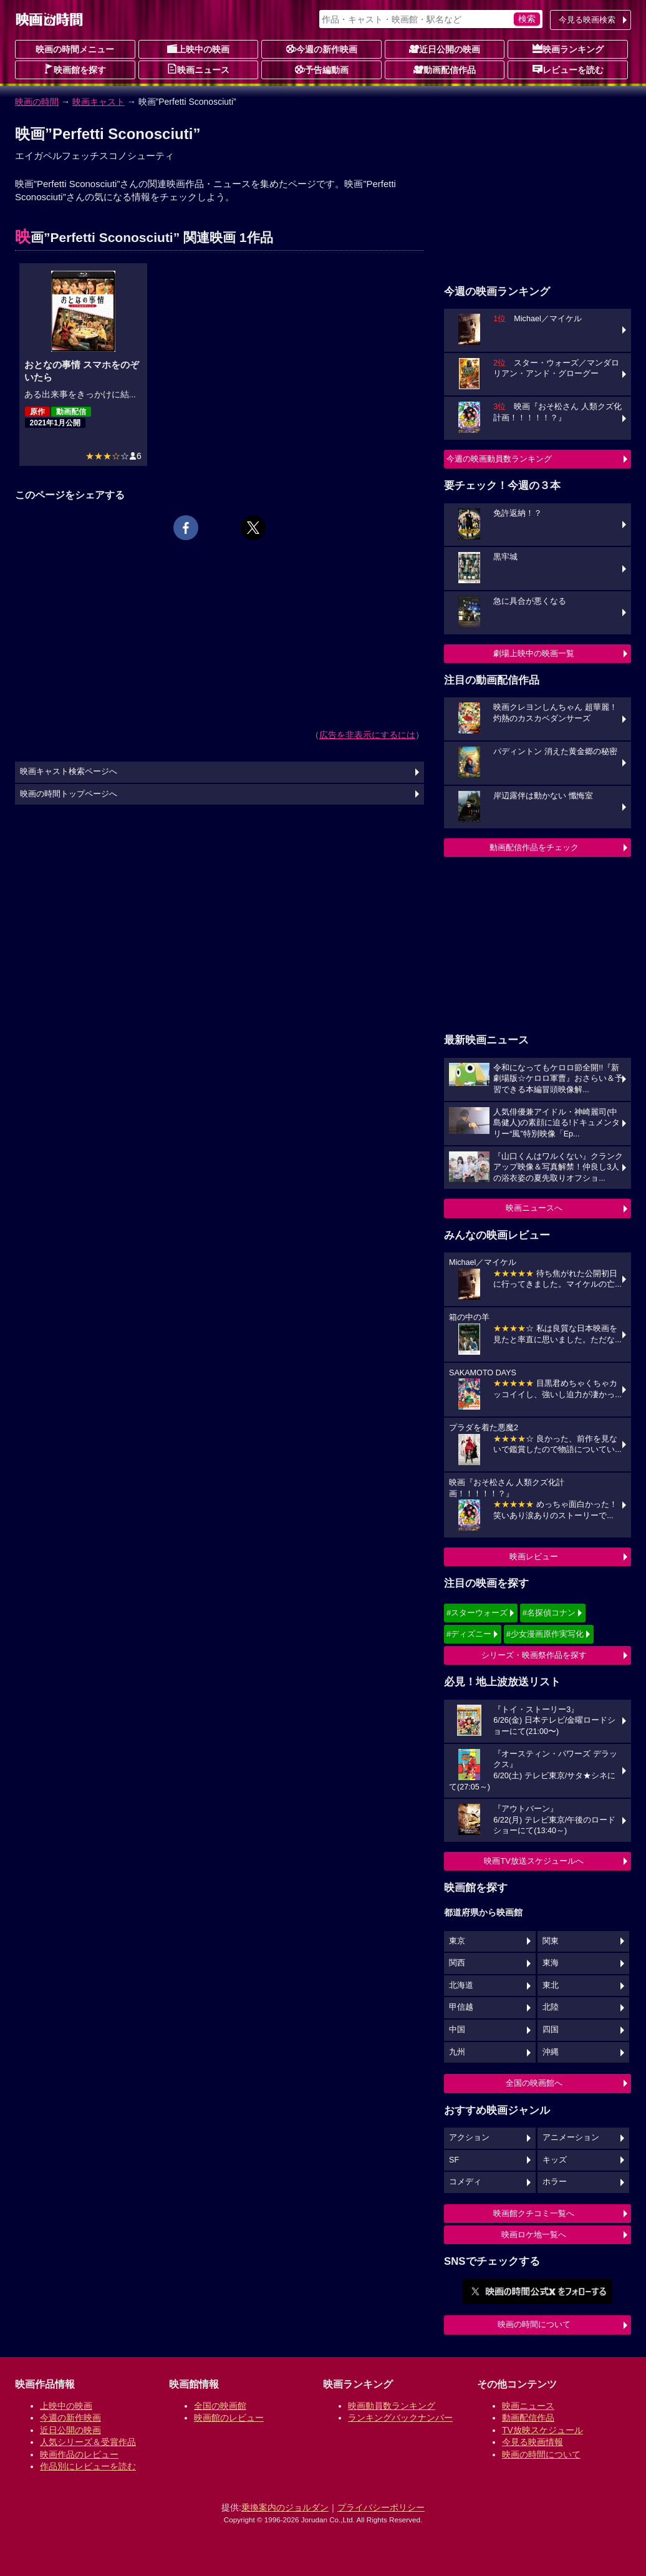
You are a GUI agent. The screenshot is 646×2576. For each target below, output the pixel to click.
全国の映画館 (220, 2406)
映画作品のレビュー (79, 2454)
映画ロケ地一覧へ (533, 2234)
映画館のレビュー (229, 2418)
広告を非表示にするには (367, 735)
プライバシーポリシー (381, 2507)
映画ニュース (198, 69)
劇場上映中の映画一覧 (533, 653)
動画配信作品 (444, 69)
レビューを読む (568, 69)
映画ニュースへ (534, 1208)
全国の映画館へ (534, 2083)
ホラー (554, 2181)
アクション (469, 2137)
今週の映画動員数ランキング (499, 458)
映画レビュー (533, 1556)
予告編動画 (322, 69)
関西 (457, 1963)
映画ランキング (568, 48)
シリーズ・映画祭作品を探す (534, 1655)
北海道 (461, 1985)
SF (454, 2160)
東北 (550, 1985)
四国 (550, 2029)
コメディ (465, 2181)
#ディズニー (468, 1634)
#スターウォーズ (477, 1612)
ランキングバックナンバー (400, 2418)
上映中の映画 (198, 48)
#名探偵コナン (549, 1612)
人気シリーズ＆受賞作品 (88, 2442)
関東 (550, 1941)
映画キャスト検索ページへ (68, 771)
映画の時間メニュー (75, 49)
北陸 (550, 2007)
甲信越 (461, 2007)
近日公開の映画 (444, 48)
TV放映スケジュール (542, 2430)
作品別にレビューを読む (88, 2466)
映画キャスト (98, 102)
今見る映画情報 (532, 2442)
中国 (457, 2029)
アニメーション (570, 2137)
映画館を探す (75, 69)
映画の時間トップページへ (68, 794)
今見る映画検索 (587, 19)
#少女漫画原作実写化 (545, 1634)
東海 (550, 1963)
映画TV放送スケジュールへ (534, 1861)
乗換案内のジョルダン (285, 2507)
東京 (457, 1941)
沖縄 (550, 2052)
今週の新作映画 (321, 48)
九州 (457, 2052)
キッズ (554, 2160)
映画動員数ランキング (391, 2406)
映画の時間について (534, 2324)
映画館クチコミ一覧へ (533, 2213)
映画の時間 (37, 102)
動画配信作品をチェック (534, 847)
